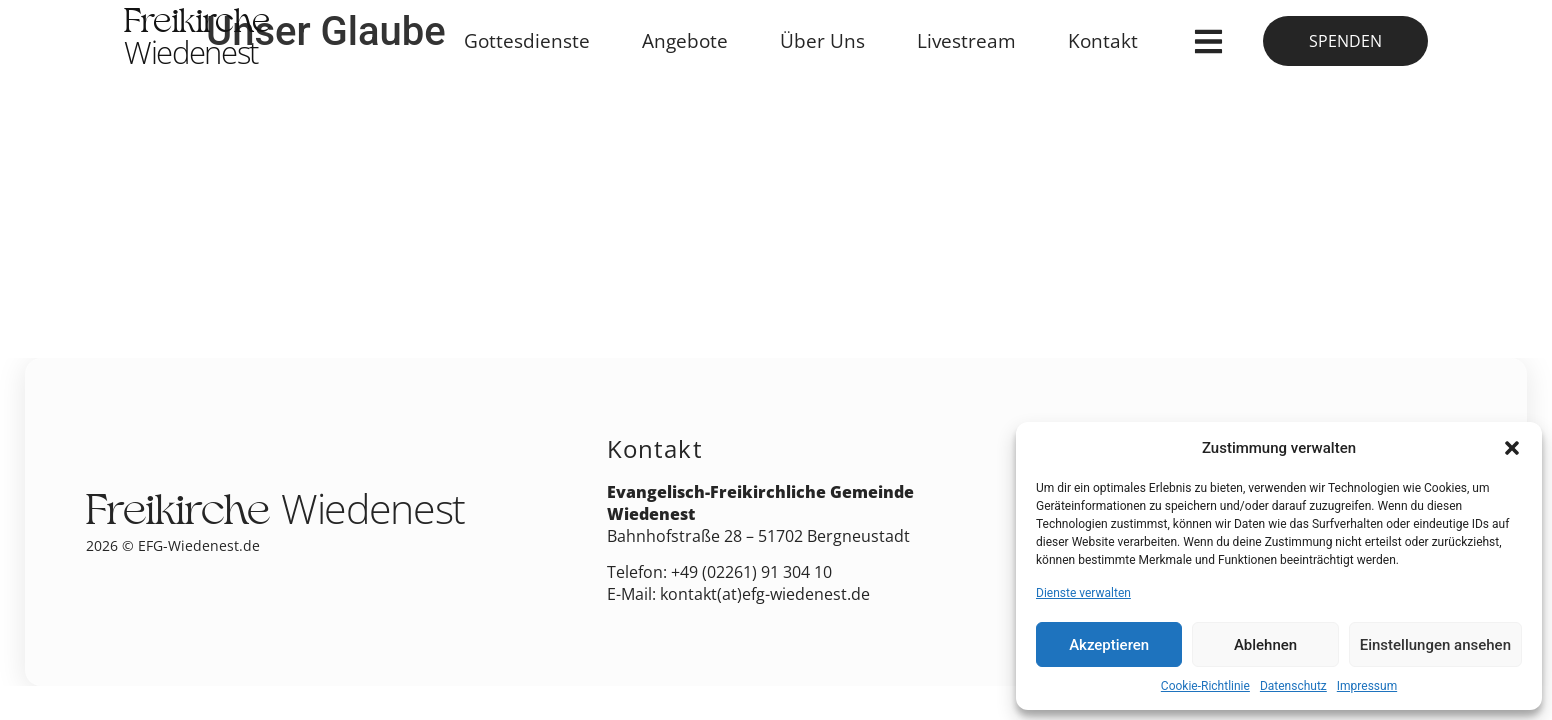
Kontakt (1103, 41)
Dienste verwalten (1083, 593)
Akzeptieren (1109, 645)
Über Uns (822, 41)
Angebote (685, 41)
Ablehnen (1265, 645)
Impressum (1367, 686)
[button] (1512, 448)
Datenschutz (1293, 686)
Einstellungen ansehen (1435, 645)
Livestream (966, 41)
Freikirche (197, 40)
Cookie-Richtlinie (1205, 686)
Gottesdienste (527, 41)
